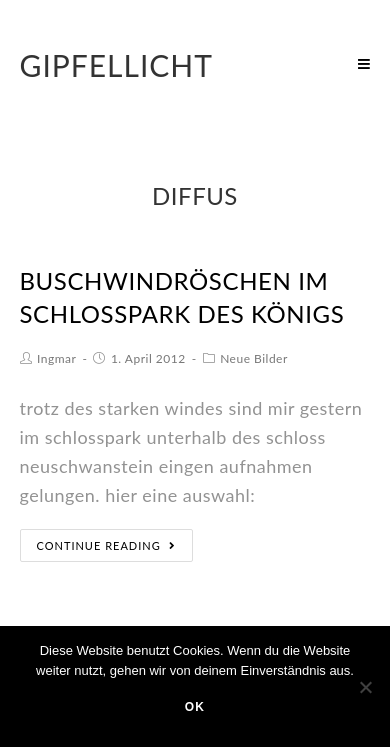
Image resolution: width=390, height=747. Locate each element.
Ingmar (56, 358)
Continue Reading (106, 545)
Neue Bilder (254, 358)
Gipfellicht (117, 65)
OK (195, 707)
